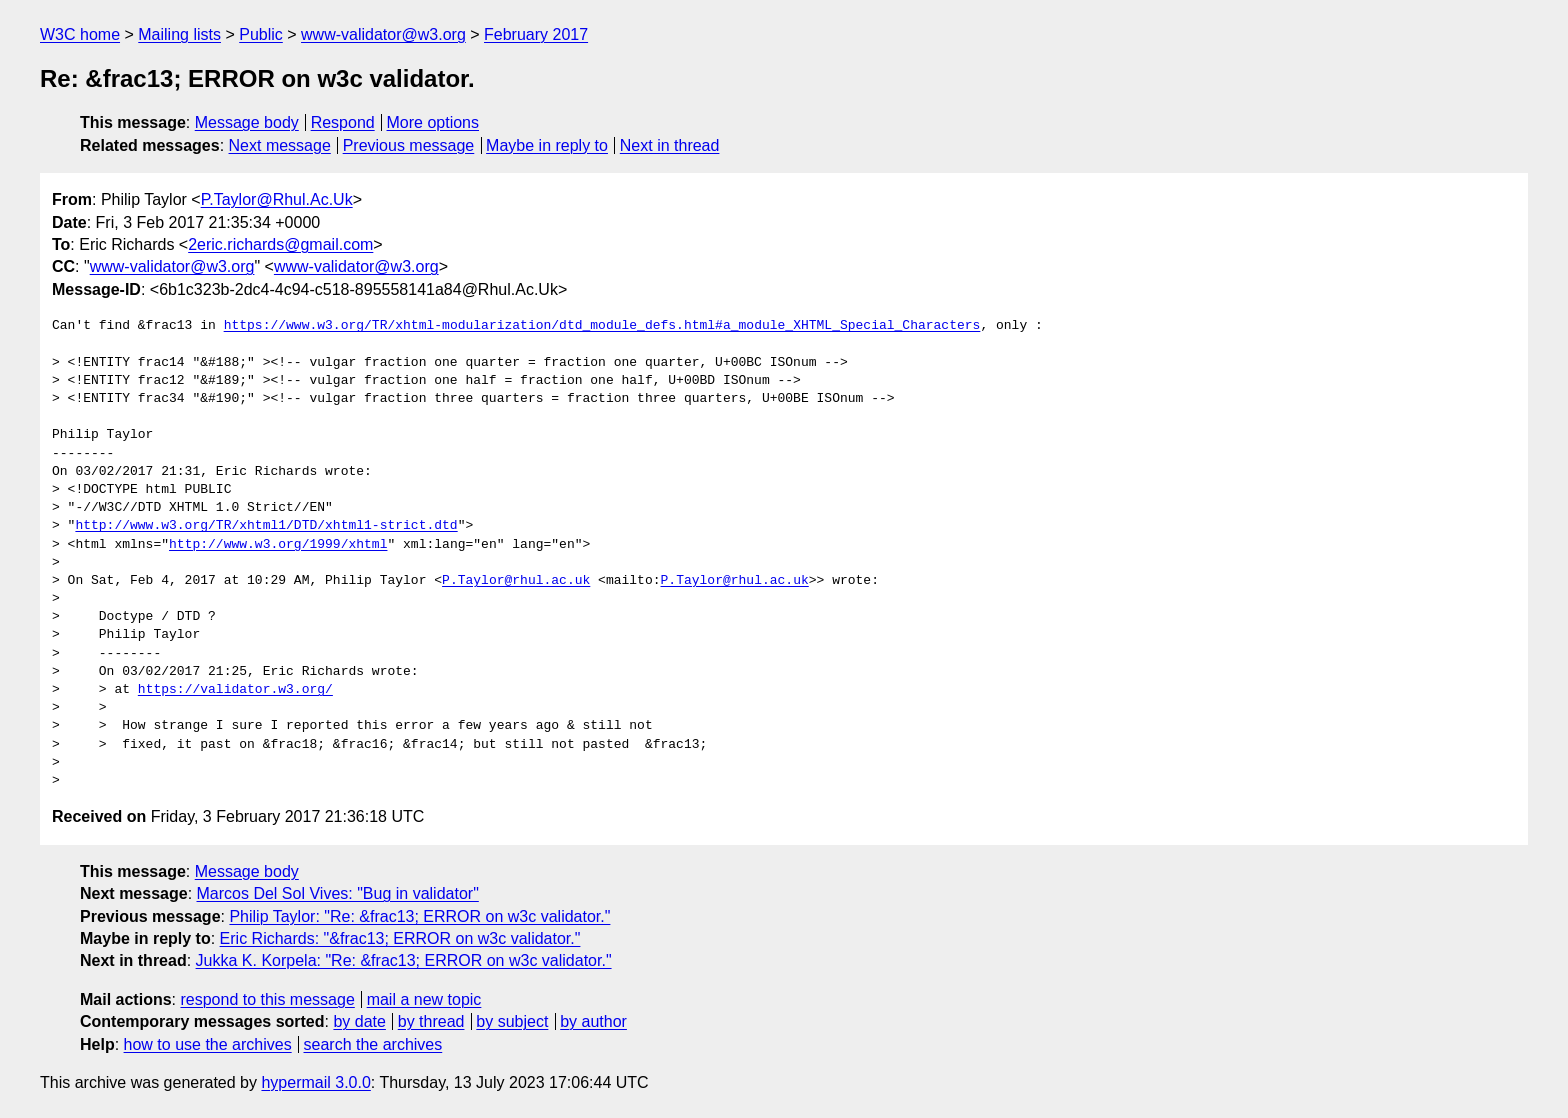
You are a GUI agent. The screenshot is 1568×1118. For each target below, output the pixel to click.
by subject (512, 1021)
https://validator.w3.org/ (235, 690)
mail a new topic (424, 999)
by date (359, 1021)
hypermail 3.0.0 (315, 1082)
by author (593, 1021)
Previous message (409, 145)
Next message (280, 145)
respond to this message (267, 999)
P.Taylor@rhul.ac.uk (516, 581)
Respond (343, 122)
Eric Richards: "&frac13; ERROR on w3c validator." (400, 938)
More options (433, 122)
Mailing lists (179, 34)
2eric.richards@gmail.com (280, 244)
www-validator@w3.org (383, 34)
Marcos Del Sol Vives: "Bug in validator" (338, 893)
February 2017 (536, 34)
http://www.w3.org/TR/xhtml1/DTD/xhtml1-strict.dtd (266, 526)
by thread (431, 1021)
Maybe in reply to (547, 145)
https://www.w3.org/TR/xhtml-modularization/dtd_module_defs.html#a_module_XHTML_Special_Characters (602, 326)
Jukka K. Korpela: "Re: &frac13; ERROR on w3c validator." (404, 960)
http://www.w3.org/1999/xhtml (278, 545)
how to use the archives (208, 1044)
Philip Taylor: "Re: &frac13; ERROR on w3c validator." (419, 916)
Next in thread (670, 145)
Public (261, 34)
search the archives (373, 1044)
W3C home (80, 34)
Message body (247, 122)
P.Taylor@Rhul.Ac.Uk (277, 199)
